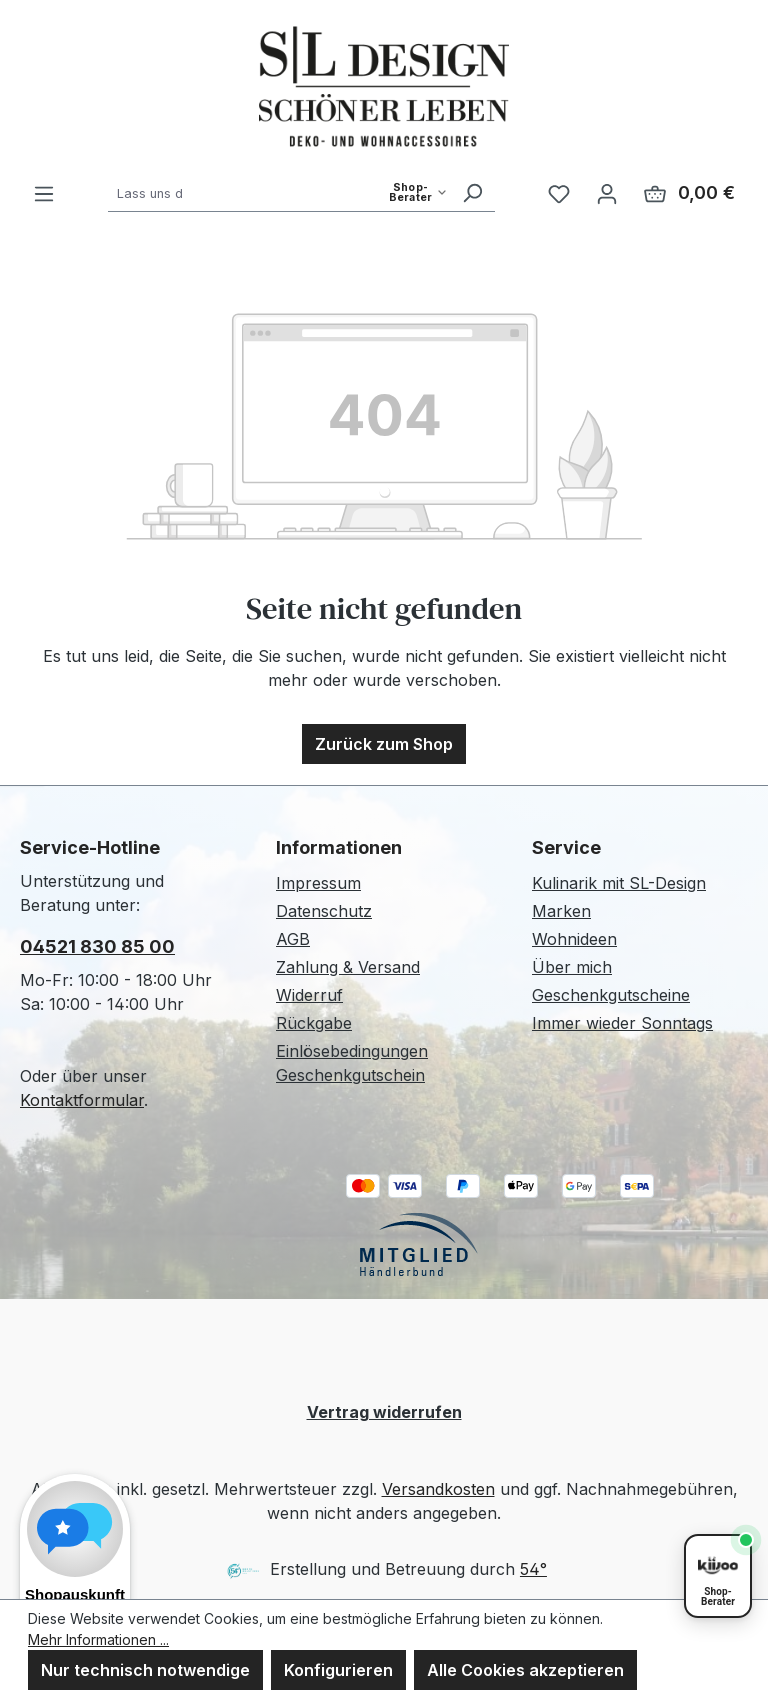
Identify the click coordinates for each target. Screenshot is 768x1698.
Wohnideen (574, 939)
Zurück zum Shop (384, 744)
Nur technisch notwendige (145, 1670)
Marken (561, 911)
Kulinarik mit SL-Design (619, 883)
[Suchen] (472, 192)
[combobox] (279, 192)
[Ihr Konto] (607, 193)
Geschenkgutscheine (611, 995)
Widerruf (309, 995)
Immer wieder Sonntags (622, 1023)
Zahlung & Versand (348, 967)
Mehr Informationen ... (98, 1639)
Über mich (572, 967)
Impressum (318, 883)
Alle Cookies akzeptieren (525, 1670)
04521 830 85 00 (97, 946)
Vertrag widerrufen (384, 1412)
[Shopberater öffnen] (718, 1576)
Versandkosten (438, 1489)
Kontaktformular (82, 1100)
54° (533, 1569)
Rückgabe (314, 1023)
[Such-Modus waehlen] (418, 192)
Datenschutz (324, 911)
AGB (293, 939)
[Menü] (44, 193)
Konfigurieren (338, 1670)
